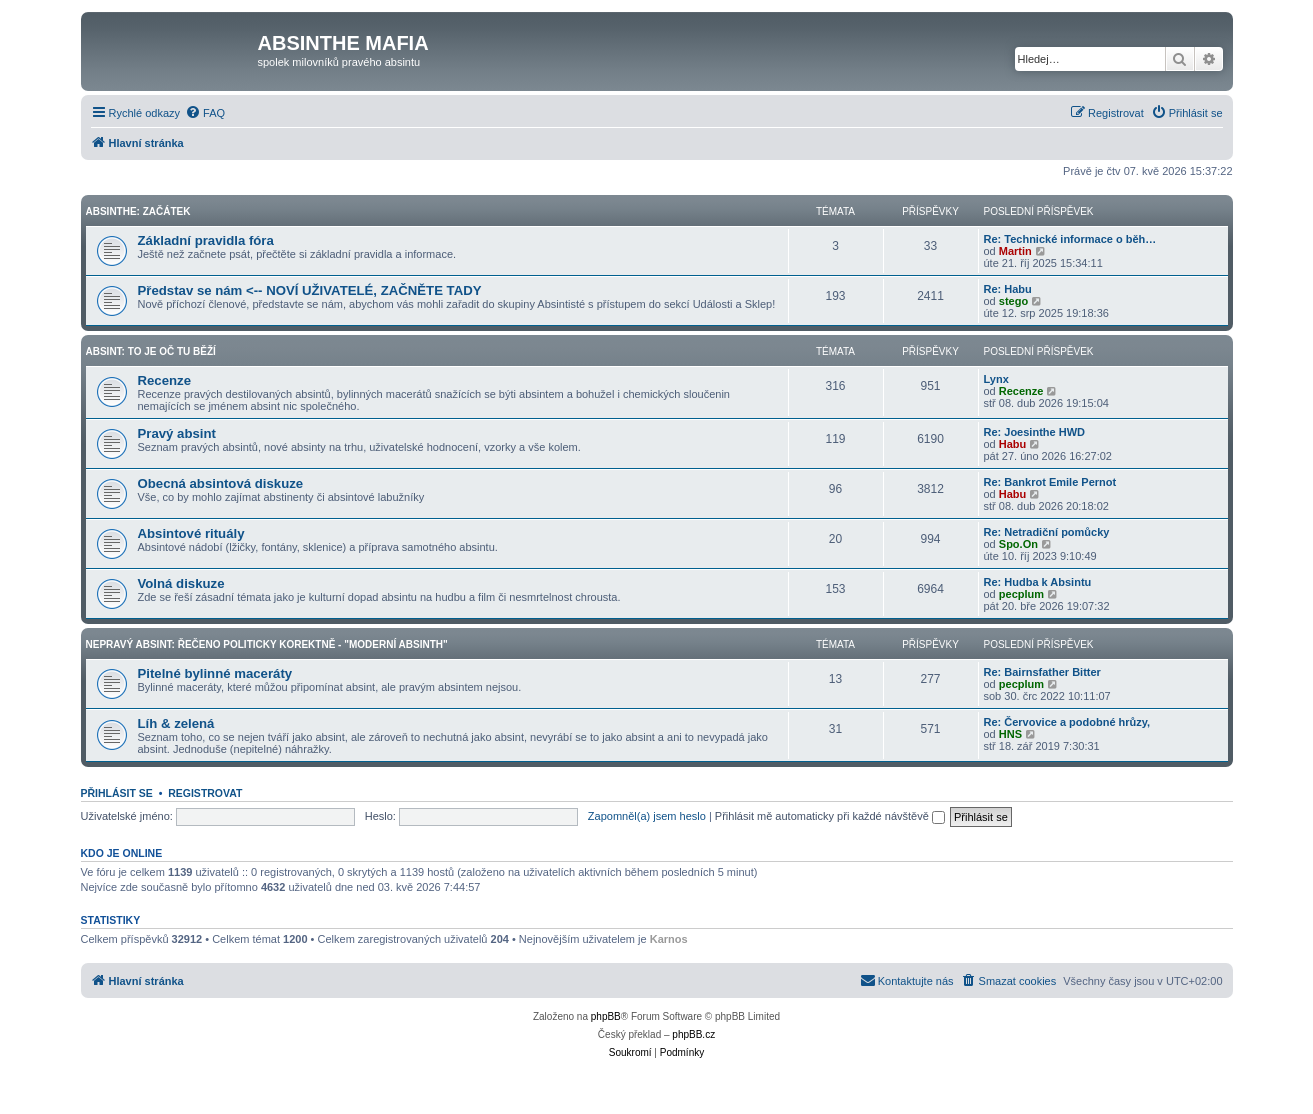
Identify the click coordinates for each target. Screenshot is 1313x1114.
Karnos (669, 939)
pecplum (1021, 594)
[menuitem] (205, 113)
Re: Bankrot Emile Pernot (1050, 482)
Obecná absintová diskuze (221, 483)
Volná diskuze (181, 583)
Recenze (165, 380)
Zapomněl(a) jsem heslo (647, 816)
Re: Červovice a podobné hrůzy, (1067, 722)
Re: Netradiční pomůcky (1047, 532)
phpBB (606, 1016)
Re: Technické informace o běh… (1070, 239)
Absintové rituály (191, 533)
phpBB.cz (693, 1034)
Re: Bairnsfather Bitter (1042, 672)
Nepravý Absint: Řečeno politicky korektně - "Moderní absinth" (267, 644)
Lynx (996, 379)
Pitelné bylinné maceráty (215, 673)
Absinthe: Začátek (138, 211)
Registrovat (205, 793)
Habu (1013, 444)
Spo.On (1018, 544)
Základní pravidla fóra (206, 240)
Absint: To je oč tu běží (151, 351)
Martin (1015, 251)
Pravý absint (177, 433)
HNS (1010, 734)
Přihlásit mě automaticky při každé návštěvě (830, 816)
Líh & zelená (176, 723)
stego (1013, 301)
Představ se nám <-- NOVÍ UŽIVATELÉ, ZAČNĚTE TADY (310, 290)
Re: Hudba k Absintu (1038, 582)
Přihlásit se (117, 793)
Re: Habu (1008, 289)
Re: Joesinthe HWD (1034, 432)
